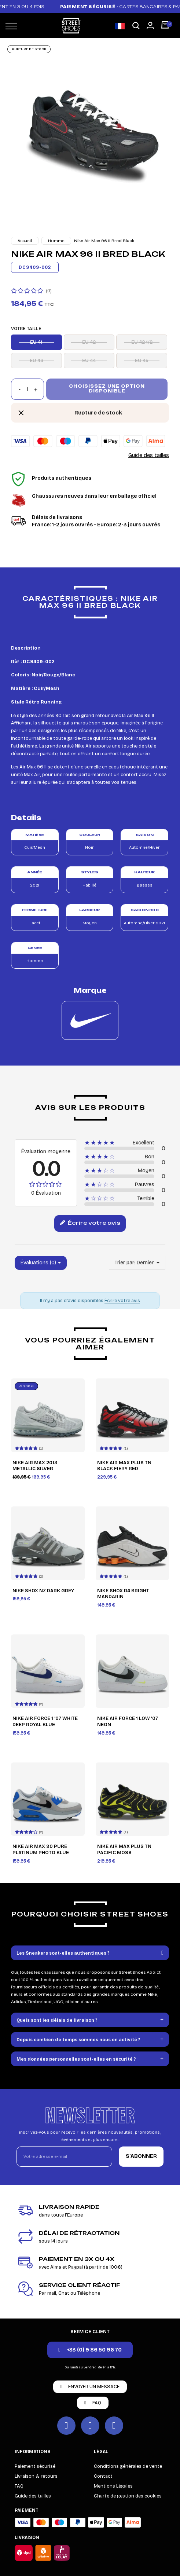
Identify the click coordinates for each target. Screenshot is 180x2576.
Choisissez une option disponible (107, 389)
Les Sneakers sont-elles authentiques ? (63, 1953)
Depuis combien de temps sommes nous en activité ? (78, 2039)
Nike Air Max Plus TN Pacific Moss (124, 1850)
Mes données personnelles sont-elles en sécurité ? (76, 2059)
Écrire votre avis (90, 1223)
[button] (136, 25)
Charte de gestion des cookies (128, 2496)
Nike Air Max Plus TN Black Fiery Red (124, 1466)
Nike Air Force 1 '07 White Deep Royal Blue (45, 1721)
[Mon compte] (150, 25)
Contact (103, 2476)
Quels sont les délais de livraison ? (57, 2020)
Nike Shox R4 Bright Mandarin (123, 1594)
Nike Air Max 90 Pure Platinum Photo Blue (40, 1850)
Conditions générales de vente (128, 2466)
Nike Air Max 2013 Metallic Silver (34, 1466)
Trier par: (125, 1263)
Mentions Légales (113, 2486)
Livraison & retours (36, 2476)
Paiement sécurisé (35, 2466)
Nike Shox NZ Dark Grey (43, 1591)
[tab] (90, 1952)
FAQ (19, 2486)
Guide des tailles (148, 455)
